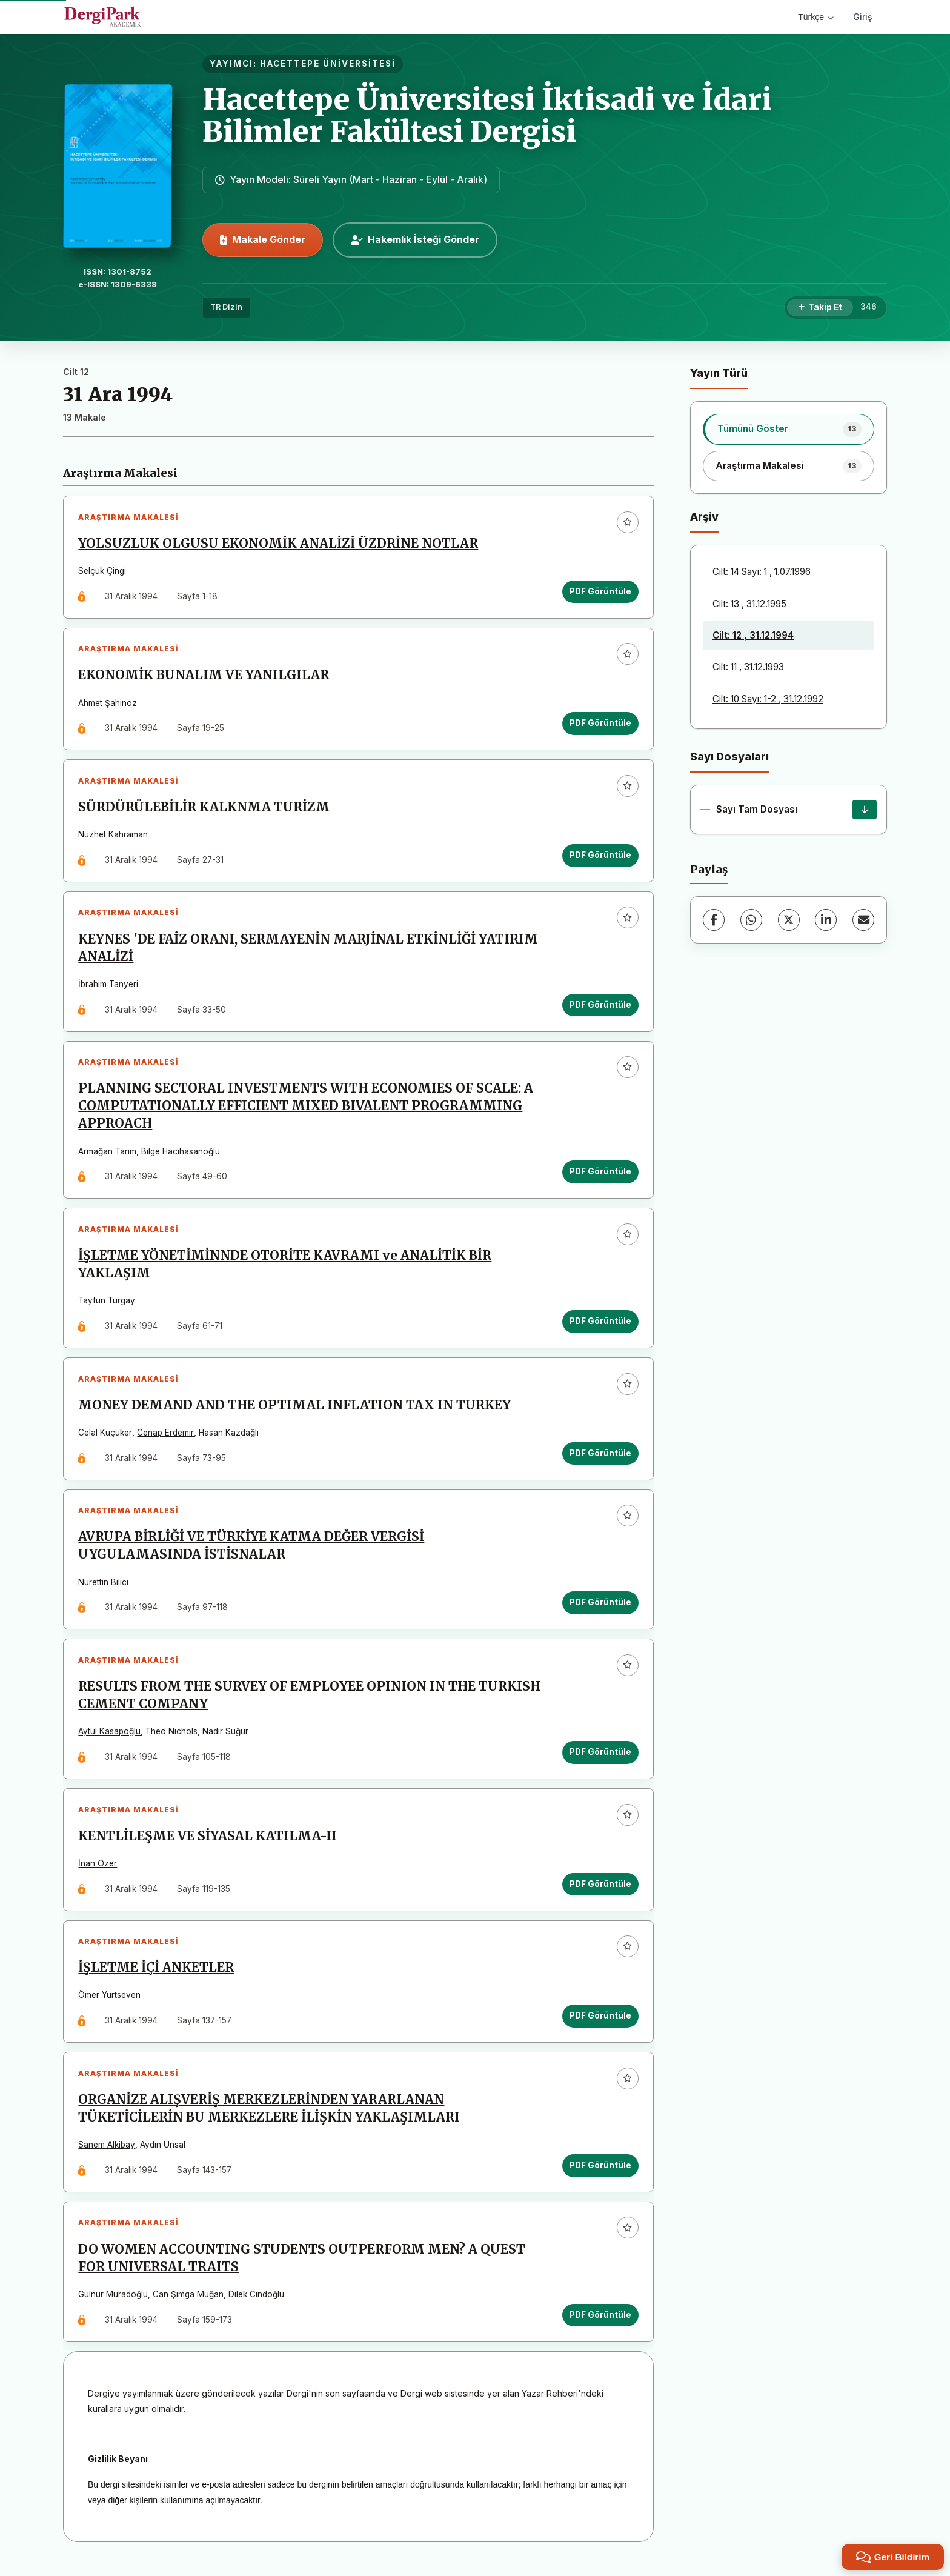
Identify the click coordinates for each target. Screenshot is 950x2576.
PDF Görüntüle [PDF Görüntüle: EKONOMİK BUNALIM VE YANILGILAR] (600, 724)
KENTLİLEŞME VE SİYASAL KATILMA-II (208, 1843)
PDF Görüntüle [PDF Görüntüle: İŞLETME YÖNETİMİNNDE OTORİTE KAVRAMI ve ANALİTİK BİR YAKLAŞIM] (600, 1325)
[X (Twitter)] (789, 920)
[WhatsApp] (751, 920)
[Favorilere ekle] (627, 522)
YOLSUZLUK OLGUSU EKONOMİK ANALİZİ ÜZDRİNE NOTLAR (279, 543)
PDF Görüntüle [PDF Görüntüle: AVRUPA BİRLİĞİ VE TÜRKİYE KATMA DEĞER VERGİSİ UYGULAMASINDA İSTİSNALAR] (600, 1607)
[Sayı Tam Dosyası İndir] (864, 809)
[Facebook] (714, 920)
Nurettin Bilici (104, 1588)
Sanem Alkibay (107, 2153)
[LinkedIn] (826, 920)
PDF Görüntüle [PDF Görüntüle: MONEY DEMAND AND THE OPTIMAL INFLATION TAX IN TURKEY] (600, 1458)
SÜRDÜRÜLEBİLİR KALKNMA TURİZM (204, 809)
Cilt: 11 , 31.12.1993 (748, 667)
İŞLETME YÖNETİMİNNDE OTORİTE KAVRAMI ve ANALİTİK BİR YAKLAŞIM (285, 1268)
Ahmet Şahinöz (108, 703)
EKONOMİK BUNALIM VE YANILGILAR (204, 676)
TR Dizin (226, 306)
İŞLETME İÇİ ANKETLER (156, 1975)
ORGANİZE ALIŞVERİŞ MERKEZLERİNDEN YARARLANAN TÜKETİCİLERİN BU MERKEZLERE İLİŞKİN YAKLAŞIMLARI (269, 2117)
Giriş (862, 17)
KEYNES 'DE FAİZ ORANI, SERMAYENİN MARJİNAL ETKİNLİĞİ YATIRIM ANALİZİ (309, 950)
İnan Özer (98, 1870)
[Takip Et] (820, 308)
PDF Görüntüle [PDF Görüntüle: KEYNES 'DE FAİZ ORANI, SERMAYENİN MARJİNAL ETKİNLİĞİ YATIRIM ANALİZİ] (600, 1007)
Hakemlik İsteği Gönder (415, 239)
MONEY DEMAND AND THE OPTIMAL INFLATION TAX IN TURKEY (295, 1410)
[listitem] (788, 429)
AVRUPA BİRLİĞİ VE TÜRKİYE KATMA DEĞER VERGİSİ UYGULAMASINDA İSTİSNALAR (252, 1551)
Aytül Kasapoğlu (110, 1738)
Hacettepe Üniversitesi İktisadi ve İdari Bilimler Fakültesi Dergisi (487, 115)
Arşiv (704, 516)
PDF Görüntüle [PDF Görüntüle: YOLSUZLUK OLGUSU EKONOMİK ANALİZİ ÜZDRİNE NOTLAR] (600, 591)
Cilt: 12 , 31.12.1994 (753, 635)
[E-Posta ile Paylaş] (863, 920)
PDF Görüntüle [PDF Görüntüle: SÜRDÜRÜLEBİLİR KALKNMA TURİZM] (600, 857)
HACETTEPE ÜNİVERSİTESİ (328, 63)
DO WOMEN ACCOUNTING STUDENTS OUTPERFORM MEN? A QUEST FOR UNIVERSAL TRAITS (302, 2267)
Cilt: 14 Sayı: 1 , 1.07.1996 (761, 571)
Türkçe (816, 17)
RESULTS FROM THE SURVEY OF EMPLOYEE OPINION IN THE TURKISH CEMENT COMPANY (310, 1701)
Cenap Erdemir (166, 1437)
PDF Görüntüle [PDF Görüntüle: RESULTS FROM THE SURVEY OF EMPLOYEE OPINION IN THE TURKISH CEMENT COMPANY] (600, 1758)
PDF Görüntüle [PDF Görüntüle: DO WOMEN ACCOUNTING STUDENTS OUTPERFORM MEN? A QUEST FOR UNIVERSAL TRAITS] (600, 2324)
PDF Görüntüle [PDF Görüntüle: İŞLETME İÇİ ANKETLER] (600, 2023)
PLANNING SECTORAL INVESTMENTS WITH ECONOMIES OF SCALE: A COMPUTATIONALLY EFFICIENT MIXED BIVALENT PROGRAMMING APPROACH (306, 1109)
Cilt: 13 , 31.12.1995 (749, 604)
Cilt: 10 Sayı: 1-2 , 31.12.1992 (767, 699)
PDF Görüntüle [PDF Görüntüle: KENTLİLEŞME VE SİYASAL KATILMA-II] (600, 1890)
